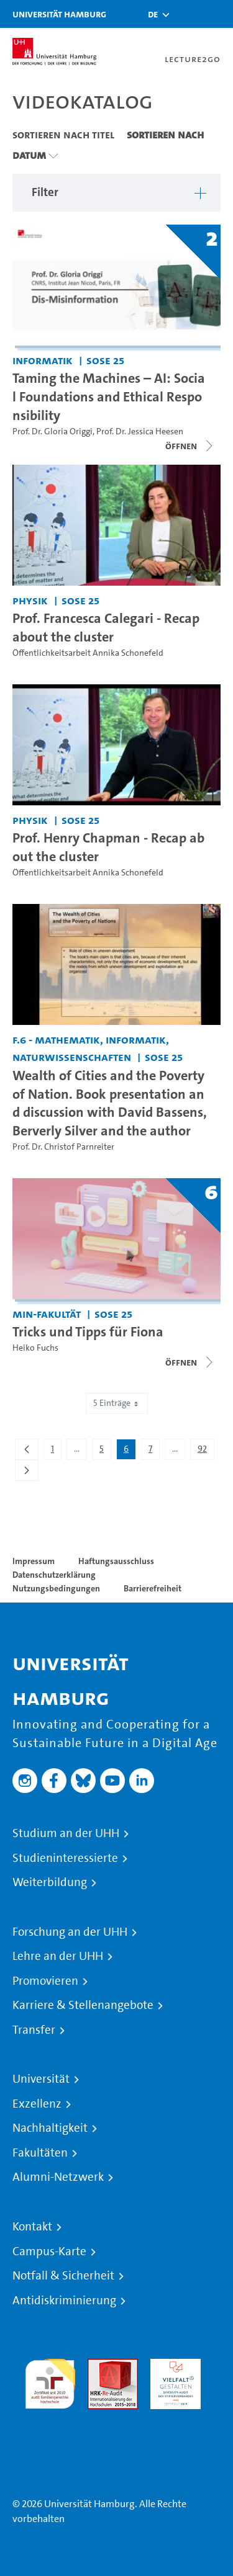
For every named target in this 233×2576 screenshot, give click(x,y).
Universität (41, 2079)
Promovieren (45, 1981)
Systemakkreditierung (50, 2416)
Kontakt (32, 2227)
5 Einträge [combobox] (116, 1403)
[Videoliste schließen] (190, 446)
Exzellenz (37, 2104)
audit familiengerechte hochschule (50, 2380)
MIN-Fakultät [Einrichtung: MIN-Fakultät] (46, 1314)
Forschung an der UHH (69, 1932)
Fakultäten (40, 2153)
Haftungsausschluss (116, 1561)
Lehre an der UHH (57, 1956)
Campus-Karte (49, 2251)
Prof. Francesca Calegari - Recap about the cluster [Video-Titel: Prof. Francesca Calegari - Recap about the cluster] (105, 627)
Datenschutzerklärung (54, 1574)
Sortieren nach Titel (63, 134)
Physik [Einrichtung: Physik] (30, 600)
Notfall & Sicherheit (63, 2276)
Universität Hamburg (59, 13)
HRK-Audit (172, 2366)
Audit (99, 2366)
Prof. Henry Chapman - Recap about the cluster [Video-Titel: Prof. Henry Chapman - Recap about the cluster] (108, 846)
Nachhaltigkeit (50, 2128)
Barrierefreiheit (152, 1588)
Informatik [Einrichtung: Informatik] (42, 360)
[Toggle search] (186, 14)
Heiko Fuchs (35, 1348)
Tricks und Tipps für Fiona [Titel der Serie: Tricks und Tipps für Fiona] (87, 1331)
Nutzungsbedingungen (56, 1588)
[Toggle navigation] (217, 14)
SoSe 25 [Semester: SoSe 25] (105, 360)
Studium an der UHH (65, 1833)
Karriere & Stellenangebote (82, 2005)
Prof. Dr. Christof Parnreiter (63, 1147)
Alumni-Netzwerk (58, 2177)
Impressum (33, 1561)
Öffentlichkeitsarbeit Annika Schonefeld (87, 653)
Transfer (33, 2030)
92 (206, 1451)
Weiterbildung (49, 1882)
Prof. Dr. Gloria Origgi (52, 431)
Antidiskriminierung (64, 2300)
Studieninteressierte (65, 1858)
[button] (153, 14)
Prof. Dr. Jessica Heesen (139, 431)
